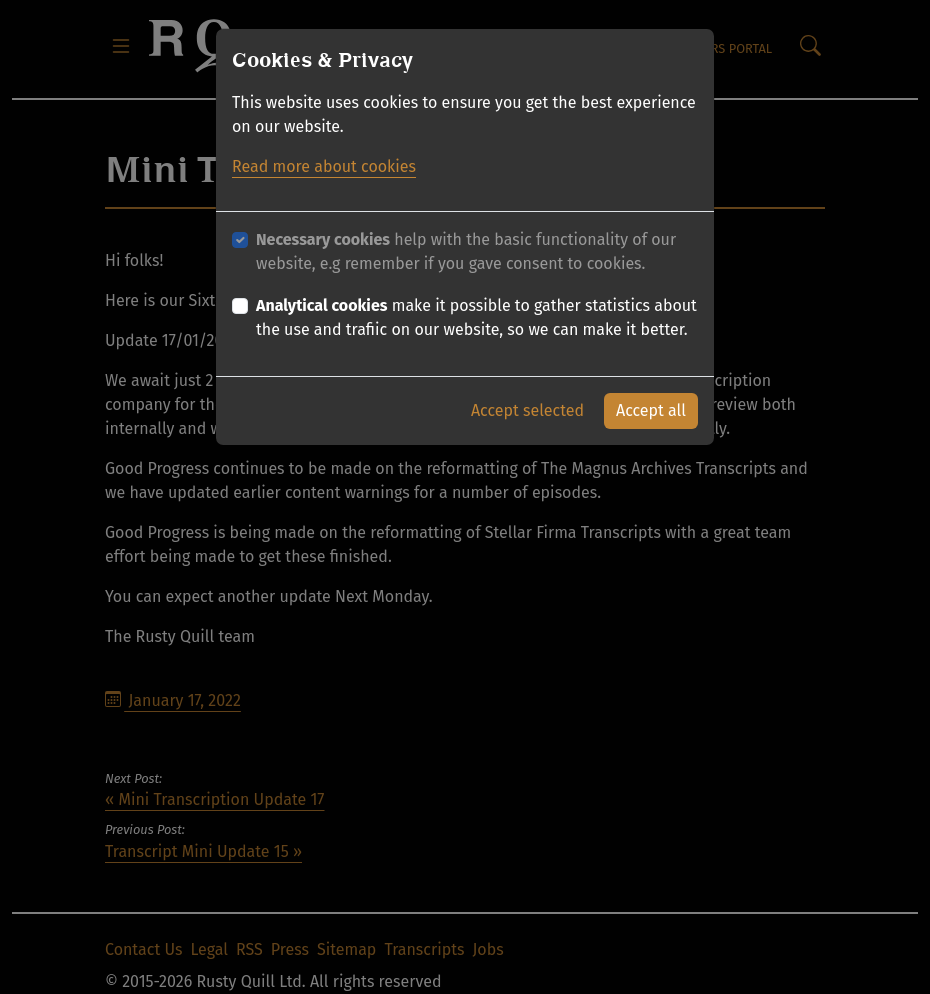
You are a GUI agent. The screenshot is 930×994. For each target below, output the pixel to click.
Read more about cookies (324, 166)
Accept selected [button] (527, 410)
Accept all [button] (651, 410)
